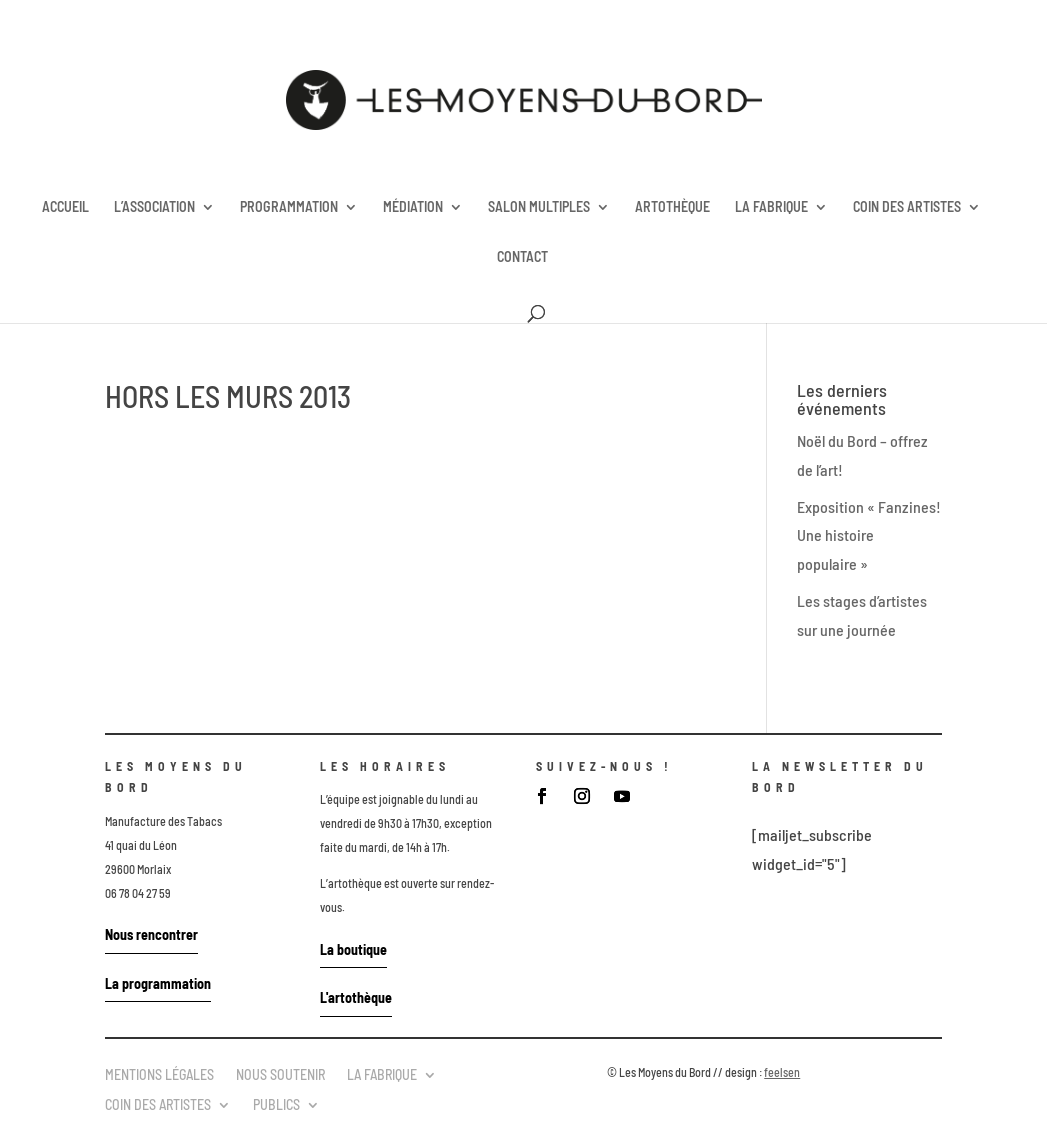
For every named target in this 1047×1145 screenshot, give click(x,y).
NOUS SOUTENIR (280, 1074)
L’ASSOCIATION (154, 207)
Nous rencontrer (151, 934)
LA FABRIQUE (771, 207)
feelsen (782, 1072)
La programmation (158, 983)
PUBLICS (276, 1104)
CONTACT (522, 257)
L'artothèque (356, 997)
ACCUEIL (65, 207)
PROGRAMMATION (289, 207)
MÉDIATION (413, 207)
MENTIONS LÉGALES (159, 1074)
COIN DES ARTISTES (907, 207)
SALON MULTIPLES (539, 207)
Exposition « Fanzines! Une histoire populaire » (869, 535)
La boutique (353, 949)
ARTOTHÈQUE (672, 207)
